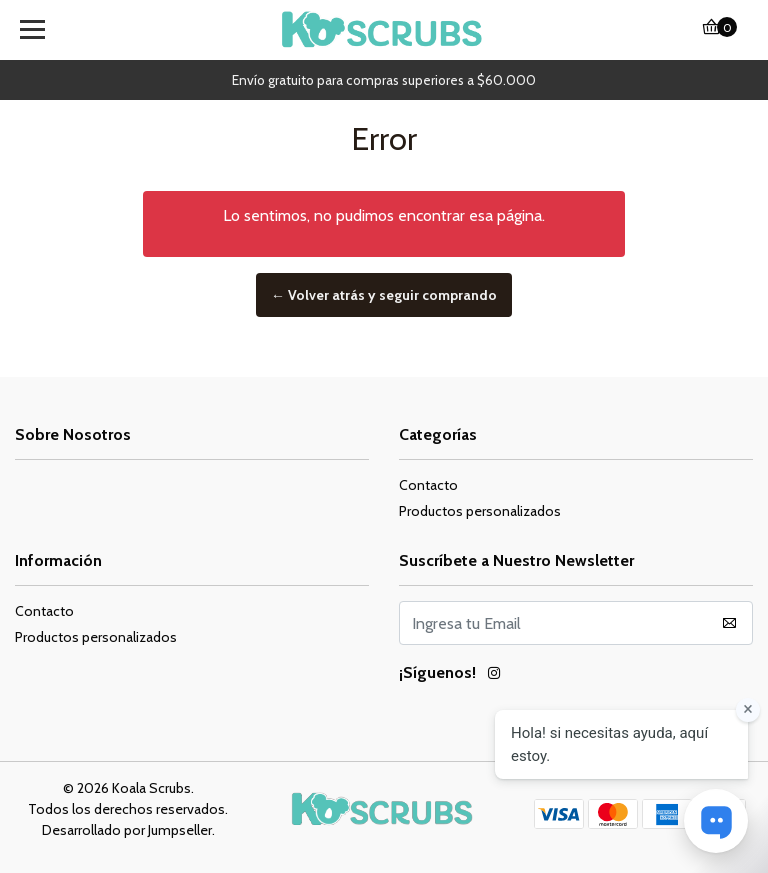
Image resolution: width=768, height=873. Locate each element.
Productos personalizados (480, 511)
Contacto (428, 485)
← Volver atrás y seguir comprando (384, 295)
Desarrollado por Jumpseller (127, 830)
